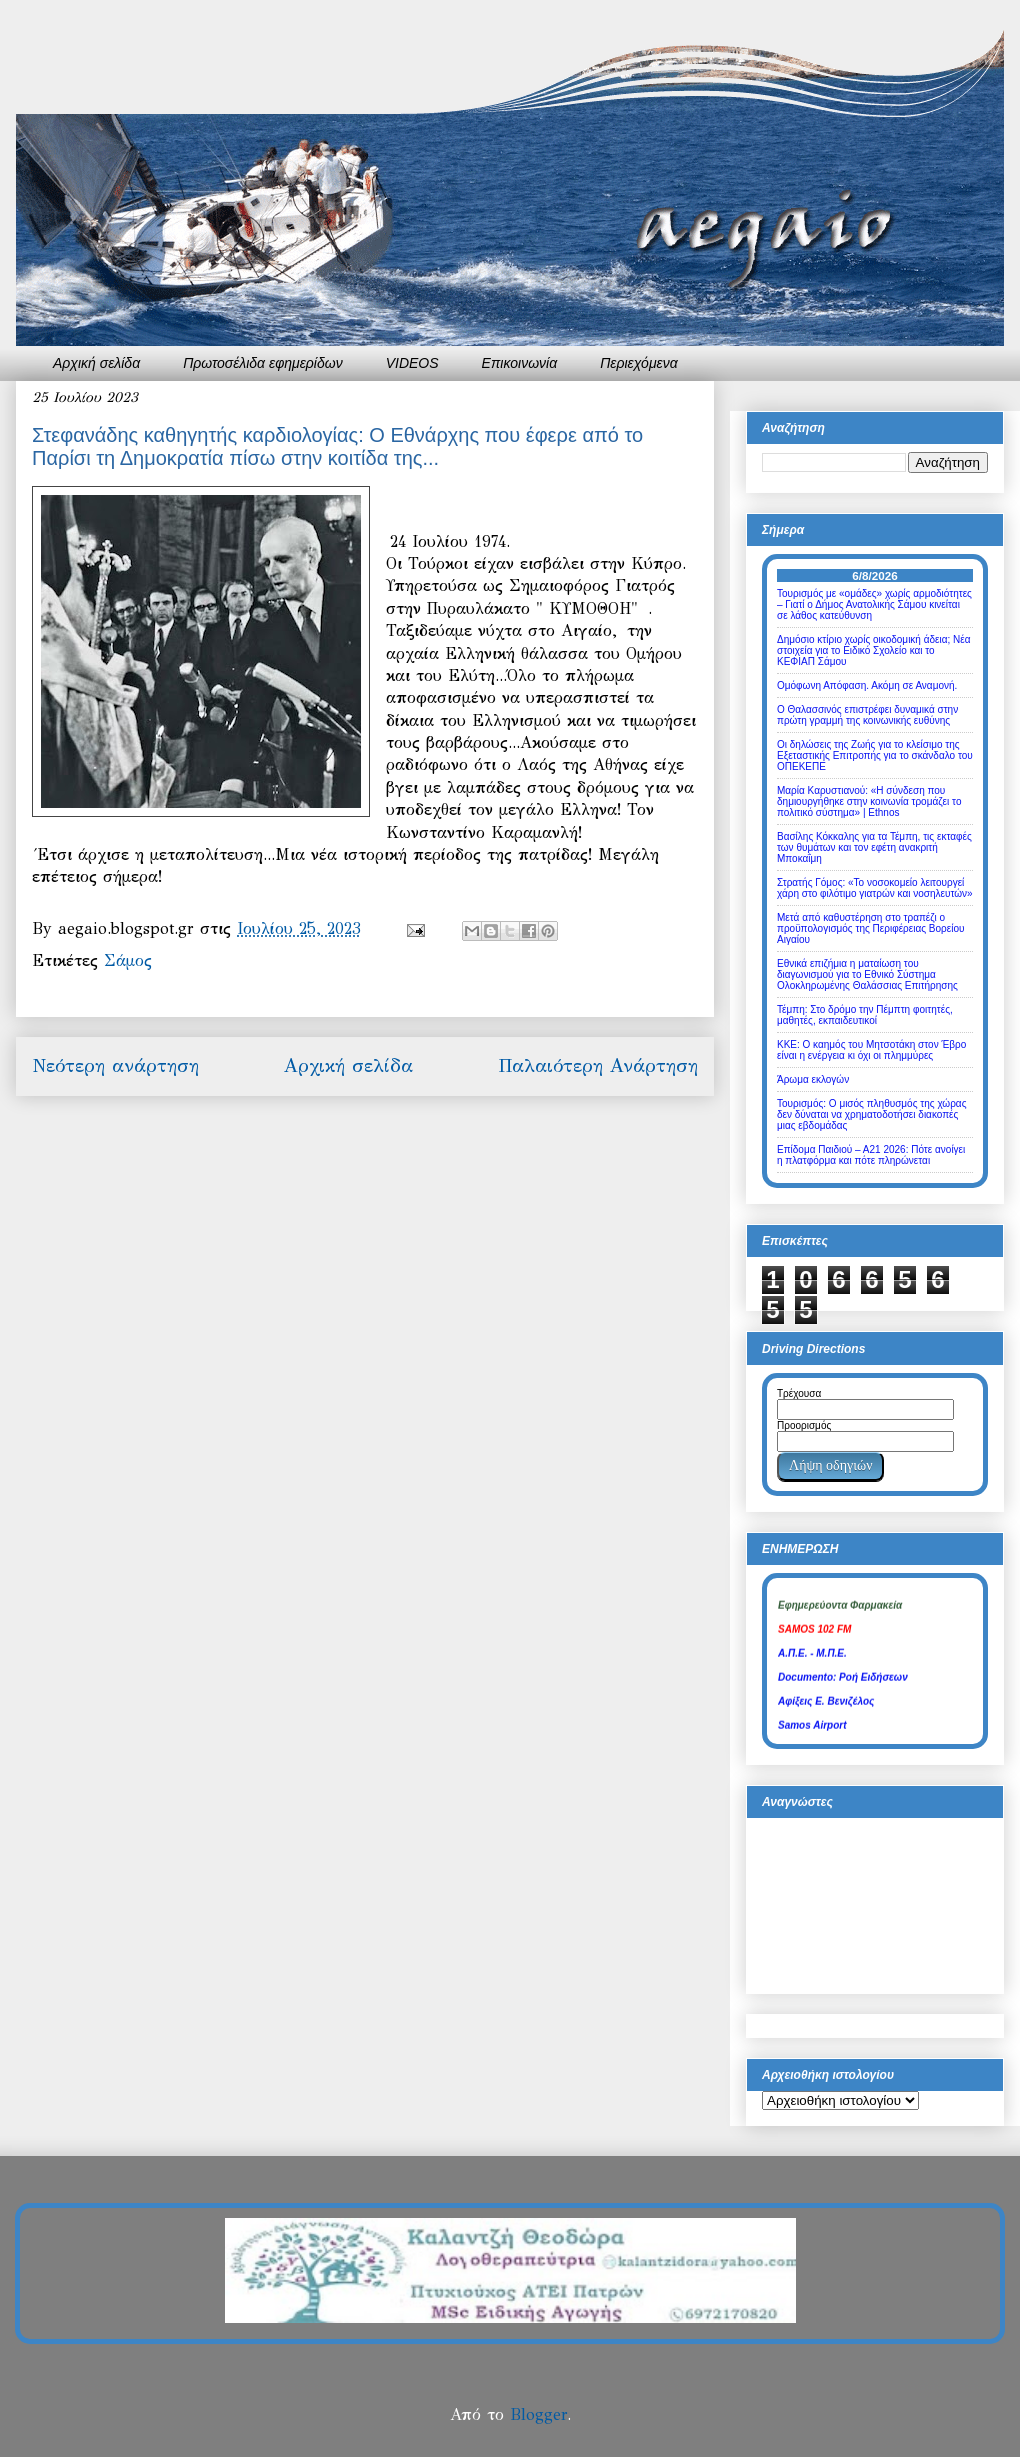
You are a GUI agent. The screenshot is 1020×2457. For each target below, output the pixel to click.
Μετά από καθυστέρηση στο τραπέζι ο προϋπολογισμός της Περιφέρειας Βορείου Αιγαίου (871, 928)
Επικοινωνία (520, 363)
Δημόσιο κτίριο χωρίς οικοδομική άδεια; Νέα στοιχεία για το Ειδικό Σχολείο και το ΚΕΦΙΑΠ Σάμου (874, 650)
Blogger (538, 2414)
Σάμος (128, 960)
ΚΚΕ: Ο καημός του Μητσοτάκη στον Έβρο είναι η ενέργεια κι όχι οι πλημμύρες (871, 1050)
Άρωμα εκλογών (813, 1079)
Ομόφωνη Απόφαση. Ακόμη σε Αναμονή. (867, 685)
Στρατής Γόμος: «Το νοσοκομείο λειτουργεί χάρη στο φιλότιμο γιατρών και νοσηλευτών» (875, 888)
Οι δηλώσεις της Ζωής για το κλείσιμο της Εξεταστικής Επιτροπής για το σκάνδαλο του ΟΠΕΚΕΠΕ (875, 755)
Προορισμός (804, 1425)
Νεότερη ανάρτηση (115, 1065)
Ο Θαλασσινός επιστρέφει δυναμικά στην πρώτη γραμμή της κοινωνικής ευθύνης (867, 715)
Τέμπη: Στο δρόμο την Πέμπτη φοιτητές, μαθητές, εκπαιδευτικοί (865, 1015)
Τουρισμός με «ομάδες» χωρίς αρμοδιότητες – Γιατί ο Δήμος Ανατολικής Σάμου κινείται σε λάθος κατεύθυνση (874, 604)
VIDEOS (412, 363)
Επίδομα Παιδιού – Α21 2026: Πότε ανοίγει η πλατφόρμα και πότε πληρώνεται (871, 1155)
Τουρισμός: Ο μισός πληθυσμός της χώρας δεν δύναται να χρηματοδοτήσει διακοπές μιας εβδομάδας (871, 1114)
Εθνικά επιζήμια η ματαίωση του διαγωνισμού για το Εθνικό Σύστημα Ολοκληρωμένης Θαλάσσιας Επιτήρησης (867, 974)
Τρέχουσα (799, 1393)
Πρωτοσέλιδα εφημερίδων (263, 363)
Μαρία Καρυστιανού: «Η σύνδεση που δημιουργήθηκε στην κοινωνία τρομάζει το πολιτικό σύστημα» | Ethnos (869, 801)
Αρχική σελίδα (96, 363)
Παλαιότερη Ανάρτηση (598, 1065)
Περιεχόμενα (639, 363)
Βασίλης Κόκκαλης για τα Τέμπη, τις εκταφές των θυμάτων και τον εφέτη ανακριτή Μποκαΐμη (874, 847)
